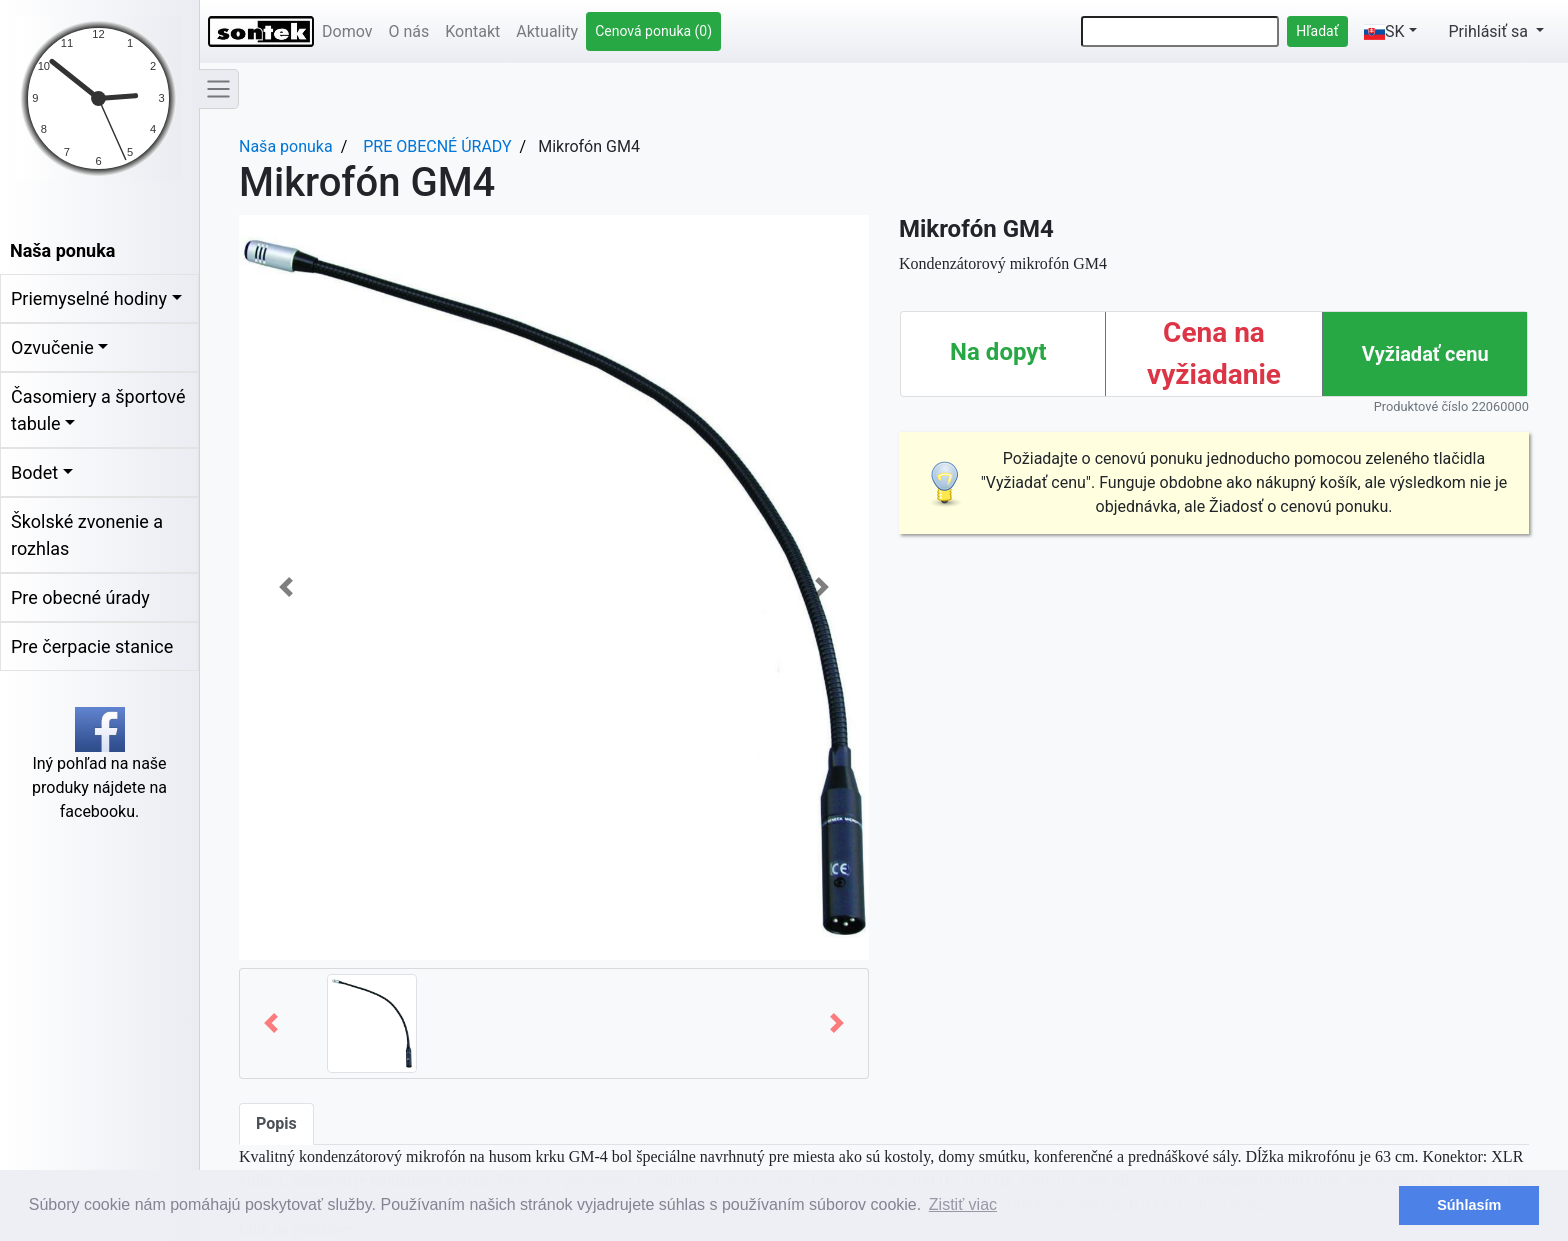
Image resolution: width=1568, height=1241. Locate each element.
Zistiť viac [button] (963, 1204)
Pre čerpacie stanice (92, 646)
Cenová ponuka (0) (653, 31)
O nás (408, 31)
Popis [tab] (276, 1123)
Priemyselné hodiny (89, 298)
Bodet (34, 472)
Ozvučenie (52, 347)
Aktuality (547, 31)
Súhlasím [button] (1469, 1205)
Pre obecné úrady (80, 597)
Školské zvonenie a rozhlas (87, 535)
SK (1384, 31)
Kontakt (472, 31)
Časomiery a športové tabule (98, 410)
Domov (347, 31)
